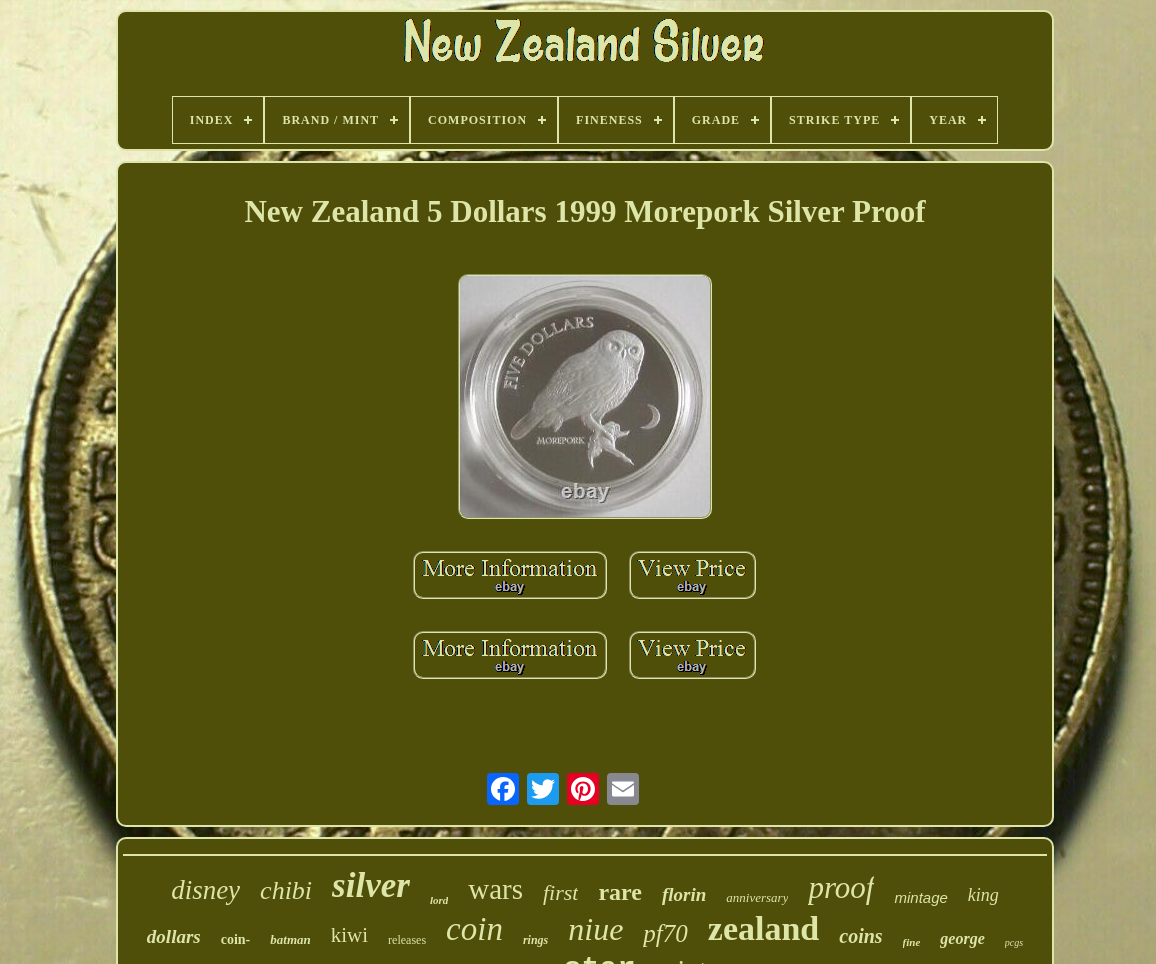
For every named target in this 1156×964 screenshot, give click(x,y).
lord (439, 900)
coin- (236, 939)
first (560, 892)
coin (474, 929)
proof (841, 887)
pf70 (665, 933)
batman (290, 939)
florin (684, 894)
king (983, 895)
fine (912, 942)
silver (371, 885)
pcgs (1014, 942)
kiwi (349, 935)
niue (595, 929)
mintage (920, 897)
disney (205, 890)
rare (620, 892)
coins (860, 936)
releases (407, 940)
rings (535, 940)
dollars (174, 936)
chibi (286, 890)
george (962, 938)
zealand (763, 928)
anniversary (757, 897)
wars (495, 889)
